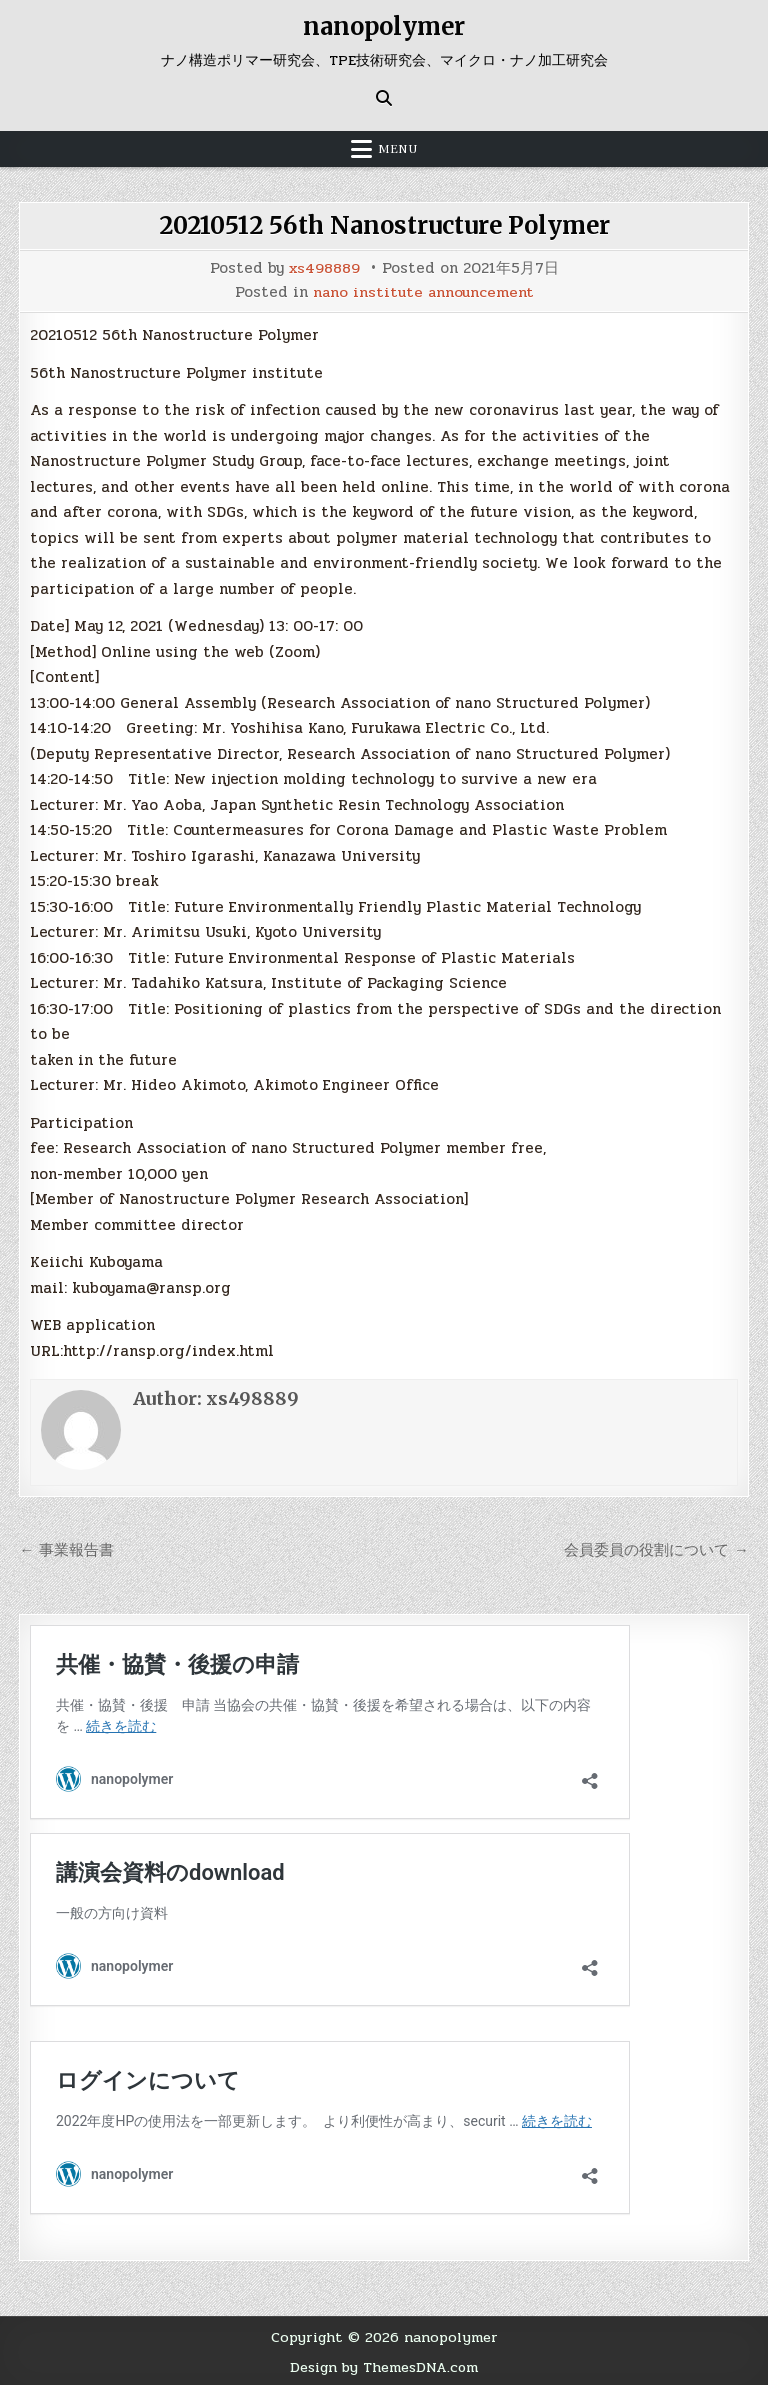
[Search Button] (384, 98)
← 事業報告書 (66, 1548)
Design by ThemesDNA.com (384, 2365)
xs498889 (324, 268)
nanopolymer (384, 26)
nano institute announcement (423, 291)
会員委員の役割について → (656, 1548)
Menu (398, 149)
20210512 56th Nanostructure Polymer (384, 225)
